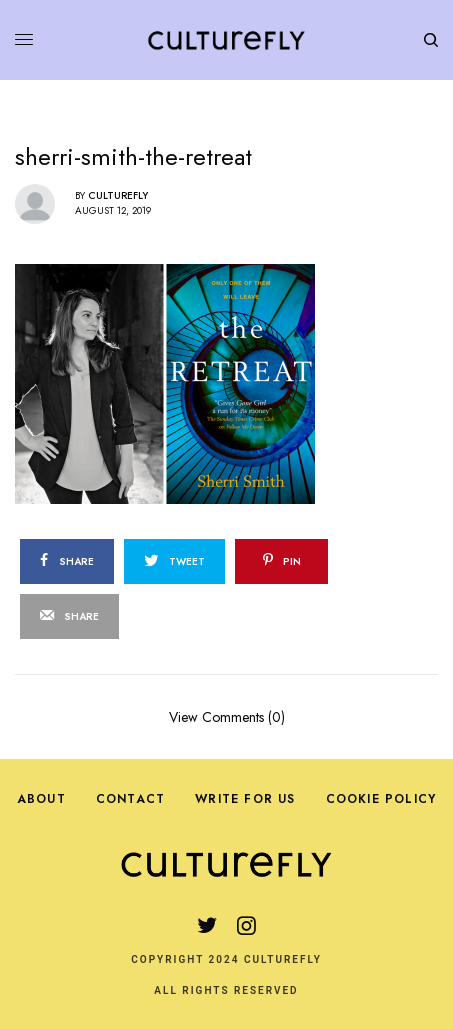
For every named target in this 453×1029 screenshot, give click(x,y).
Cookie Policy (381, 799)
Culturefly (118, 195)
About (41, 799)
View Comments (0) (227, 715)
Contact (130, 799)
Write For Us (245, 799)
